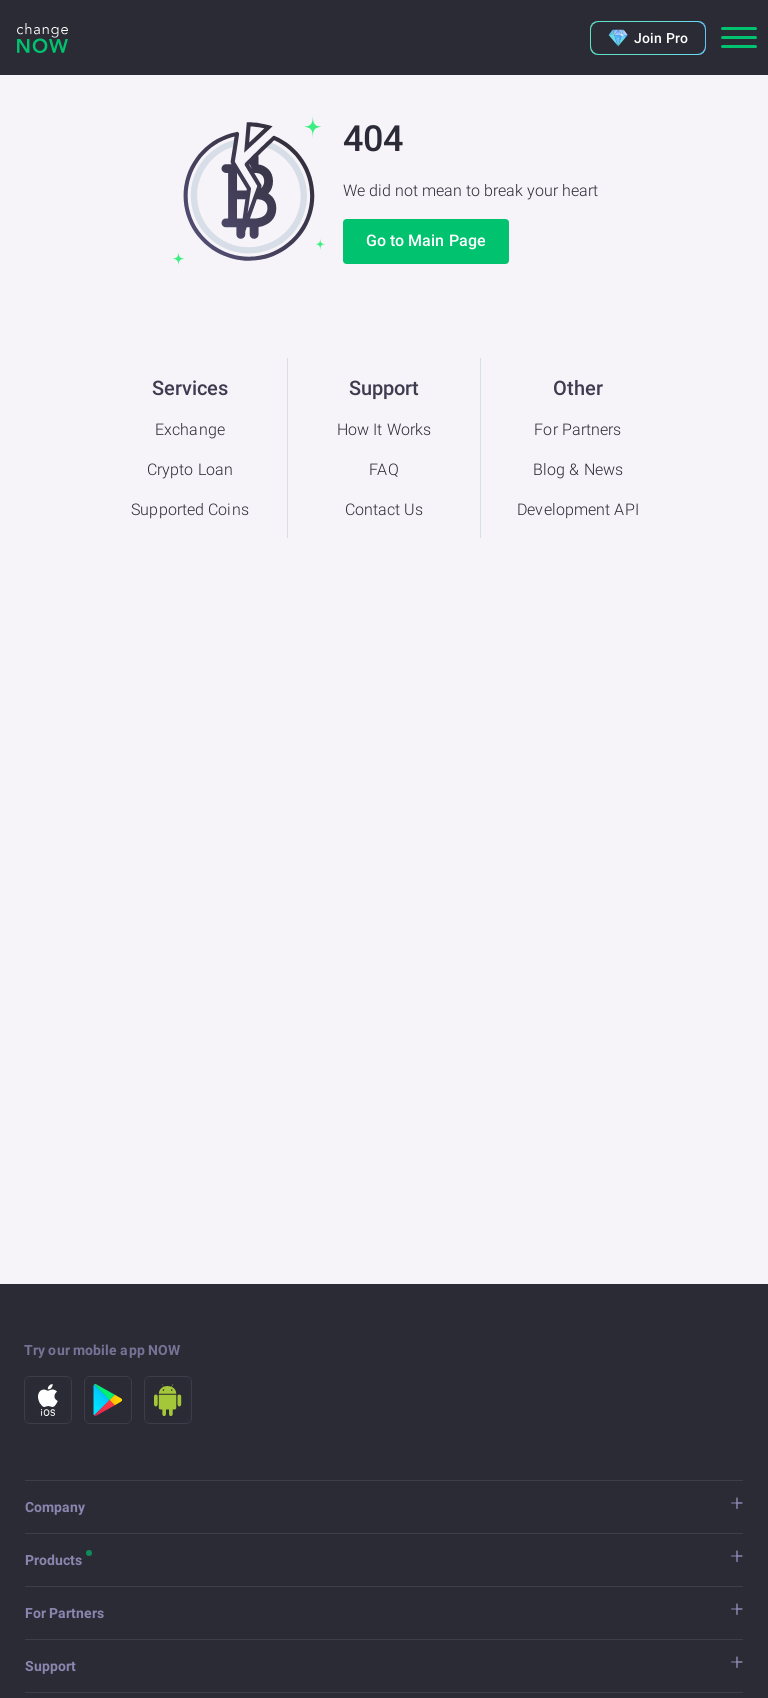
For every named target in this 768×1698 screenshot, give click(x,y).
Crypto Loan (190, 469)
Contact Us (384, 509)
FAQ (383, 469)
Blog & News (578, 469)
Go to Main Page (426, 240)
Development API (578, 509)
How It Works (384, 429)
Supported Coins (190, 509)
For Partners (577, 429)
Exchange (190, 429)
